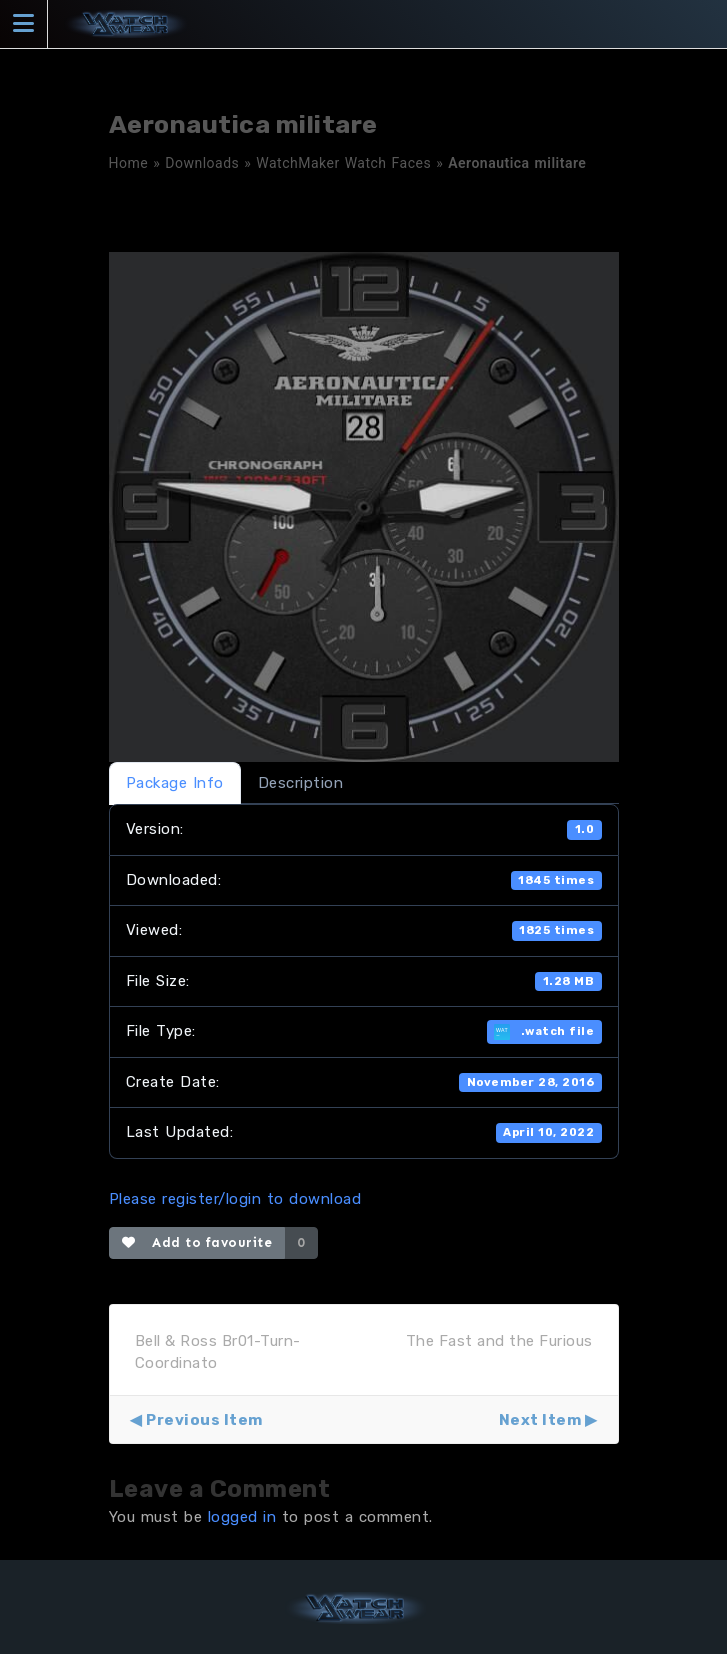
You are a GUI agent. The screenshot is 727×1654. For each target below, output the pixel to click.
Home (129, 163)
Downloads (202, 163)
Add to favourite (197, 1242)
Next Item (540, 1420)
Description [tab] (301, 783)
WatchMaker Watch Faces (343, 163)
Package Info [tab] (175, 783)
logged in (242, 1517)
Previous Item (204, 1420)
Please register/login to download (235, 1199)
